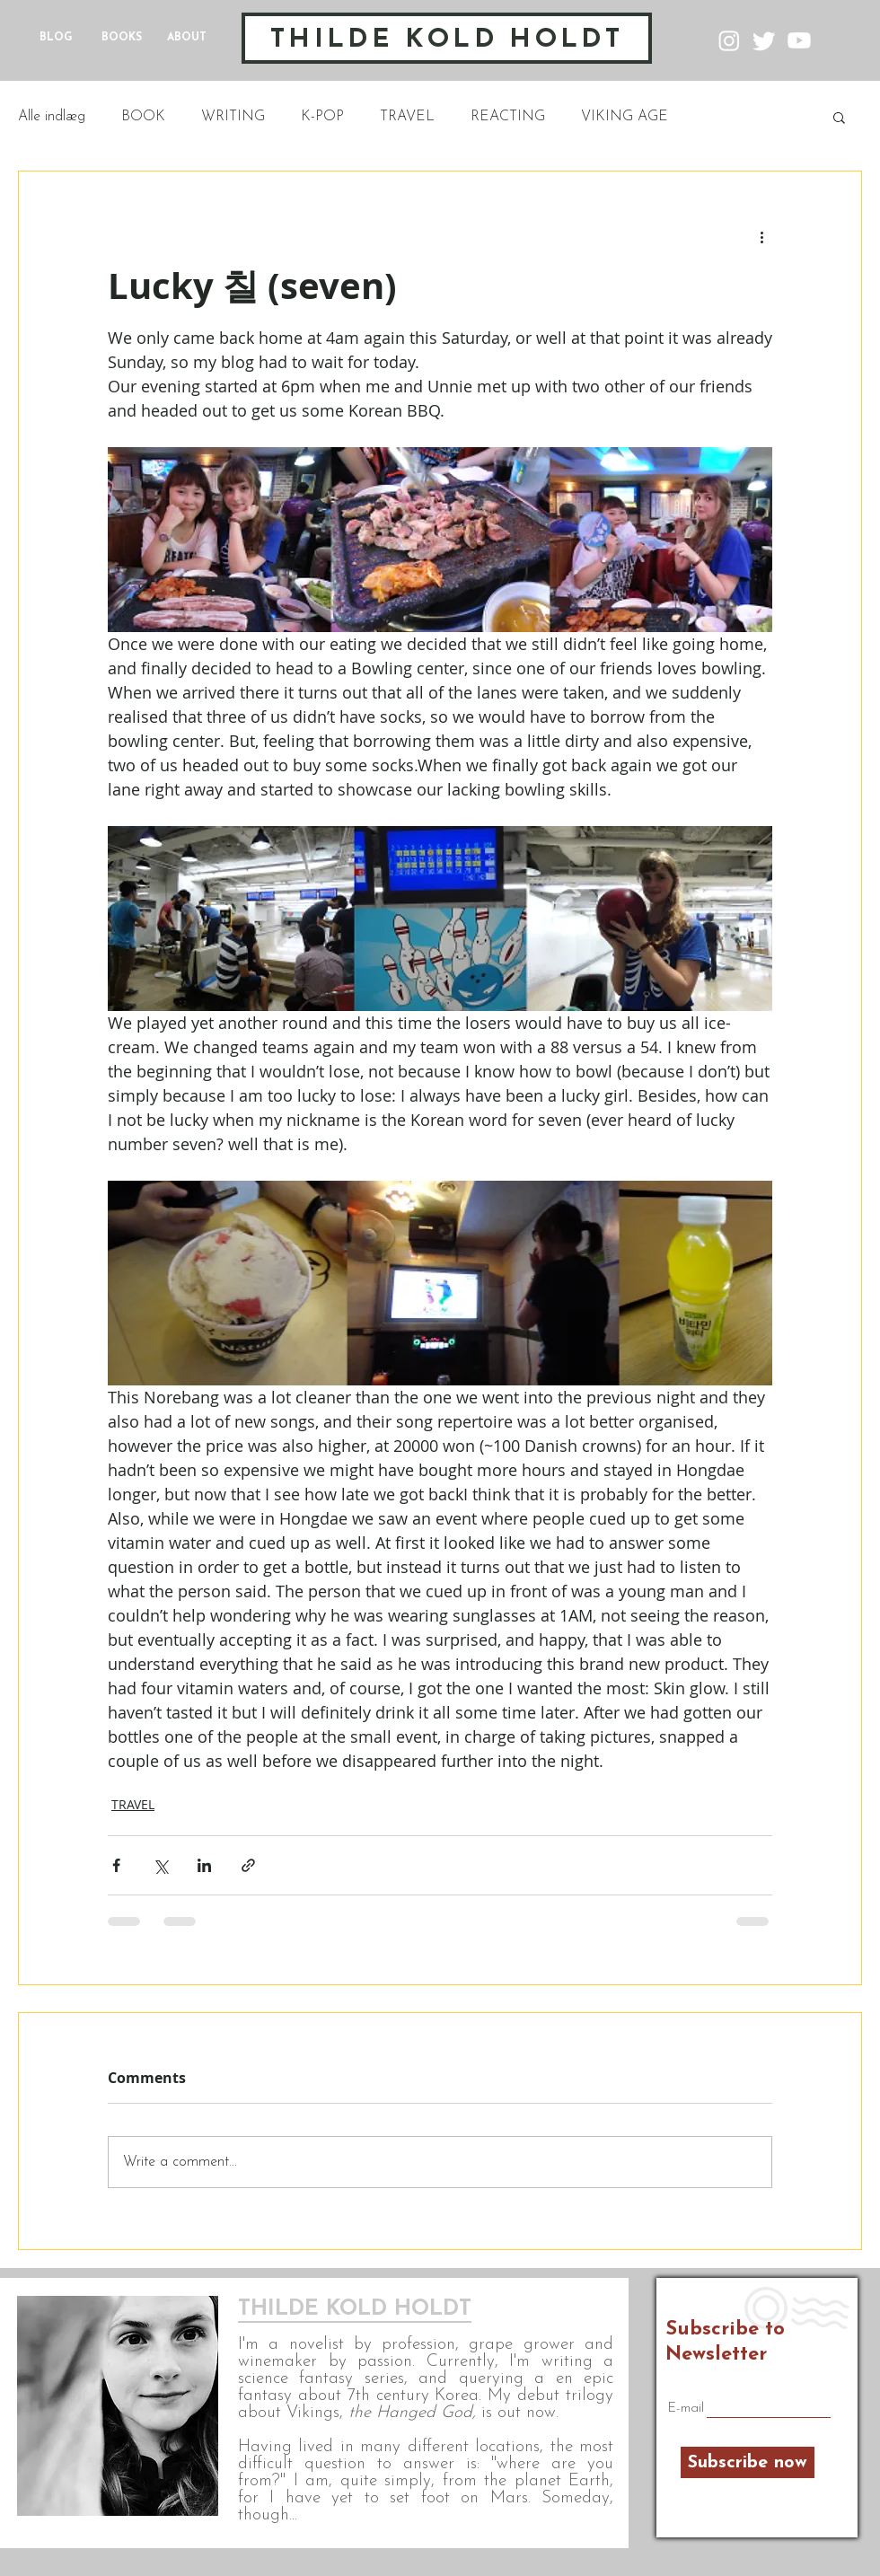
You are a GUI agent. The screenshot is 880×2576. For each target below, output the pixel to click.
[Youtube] (799, 40)
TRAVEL (407, 117)
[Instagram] (729, 40)
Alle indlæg (51, 117)
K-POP (322, 117)
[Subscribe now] (747, 2462)
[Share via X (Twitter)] (160, 1865)
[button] (839, 117)
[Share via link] (248, 1865)
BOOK (143, 117)
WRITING (233, 117)
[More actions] (761, 236)
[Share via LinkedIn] (204, 1865)
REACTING (508, 117)
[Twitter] (764, 40)
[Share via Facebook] (116, 1865)
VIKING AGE (624, 117)
